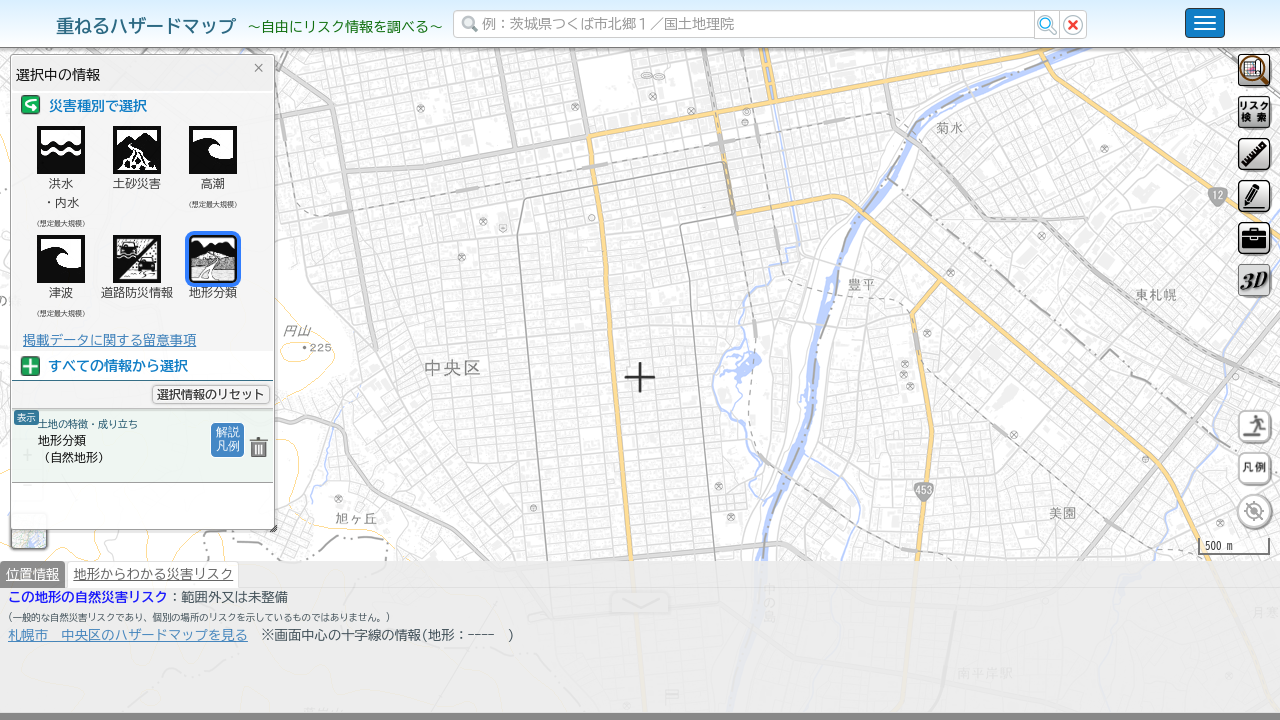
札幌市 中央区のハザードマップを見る (128, 687)
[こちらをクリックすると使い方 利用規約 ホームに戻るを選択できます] (1205, 23)
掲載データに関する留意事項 (109, 340)
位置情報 (32, 626)
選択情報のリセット (211, 394)
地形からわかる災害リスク (153, 626)
